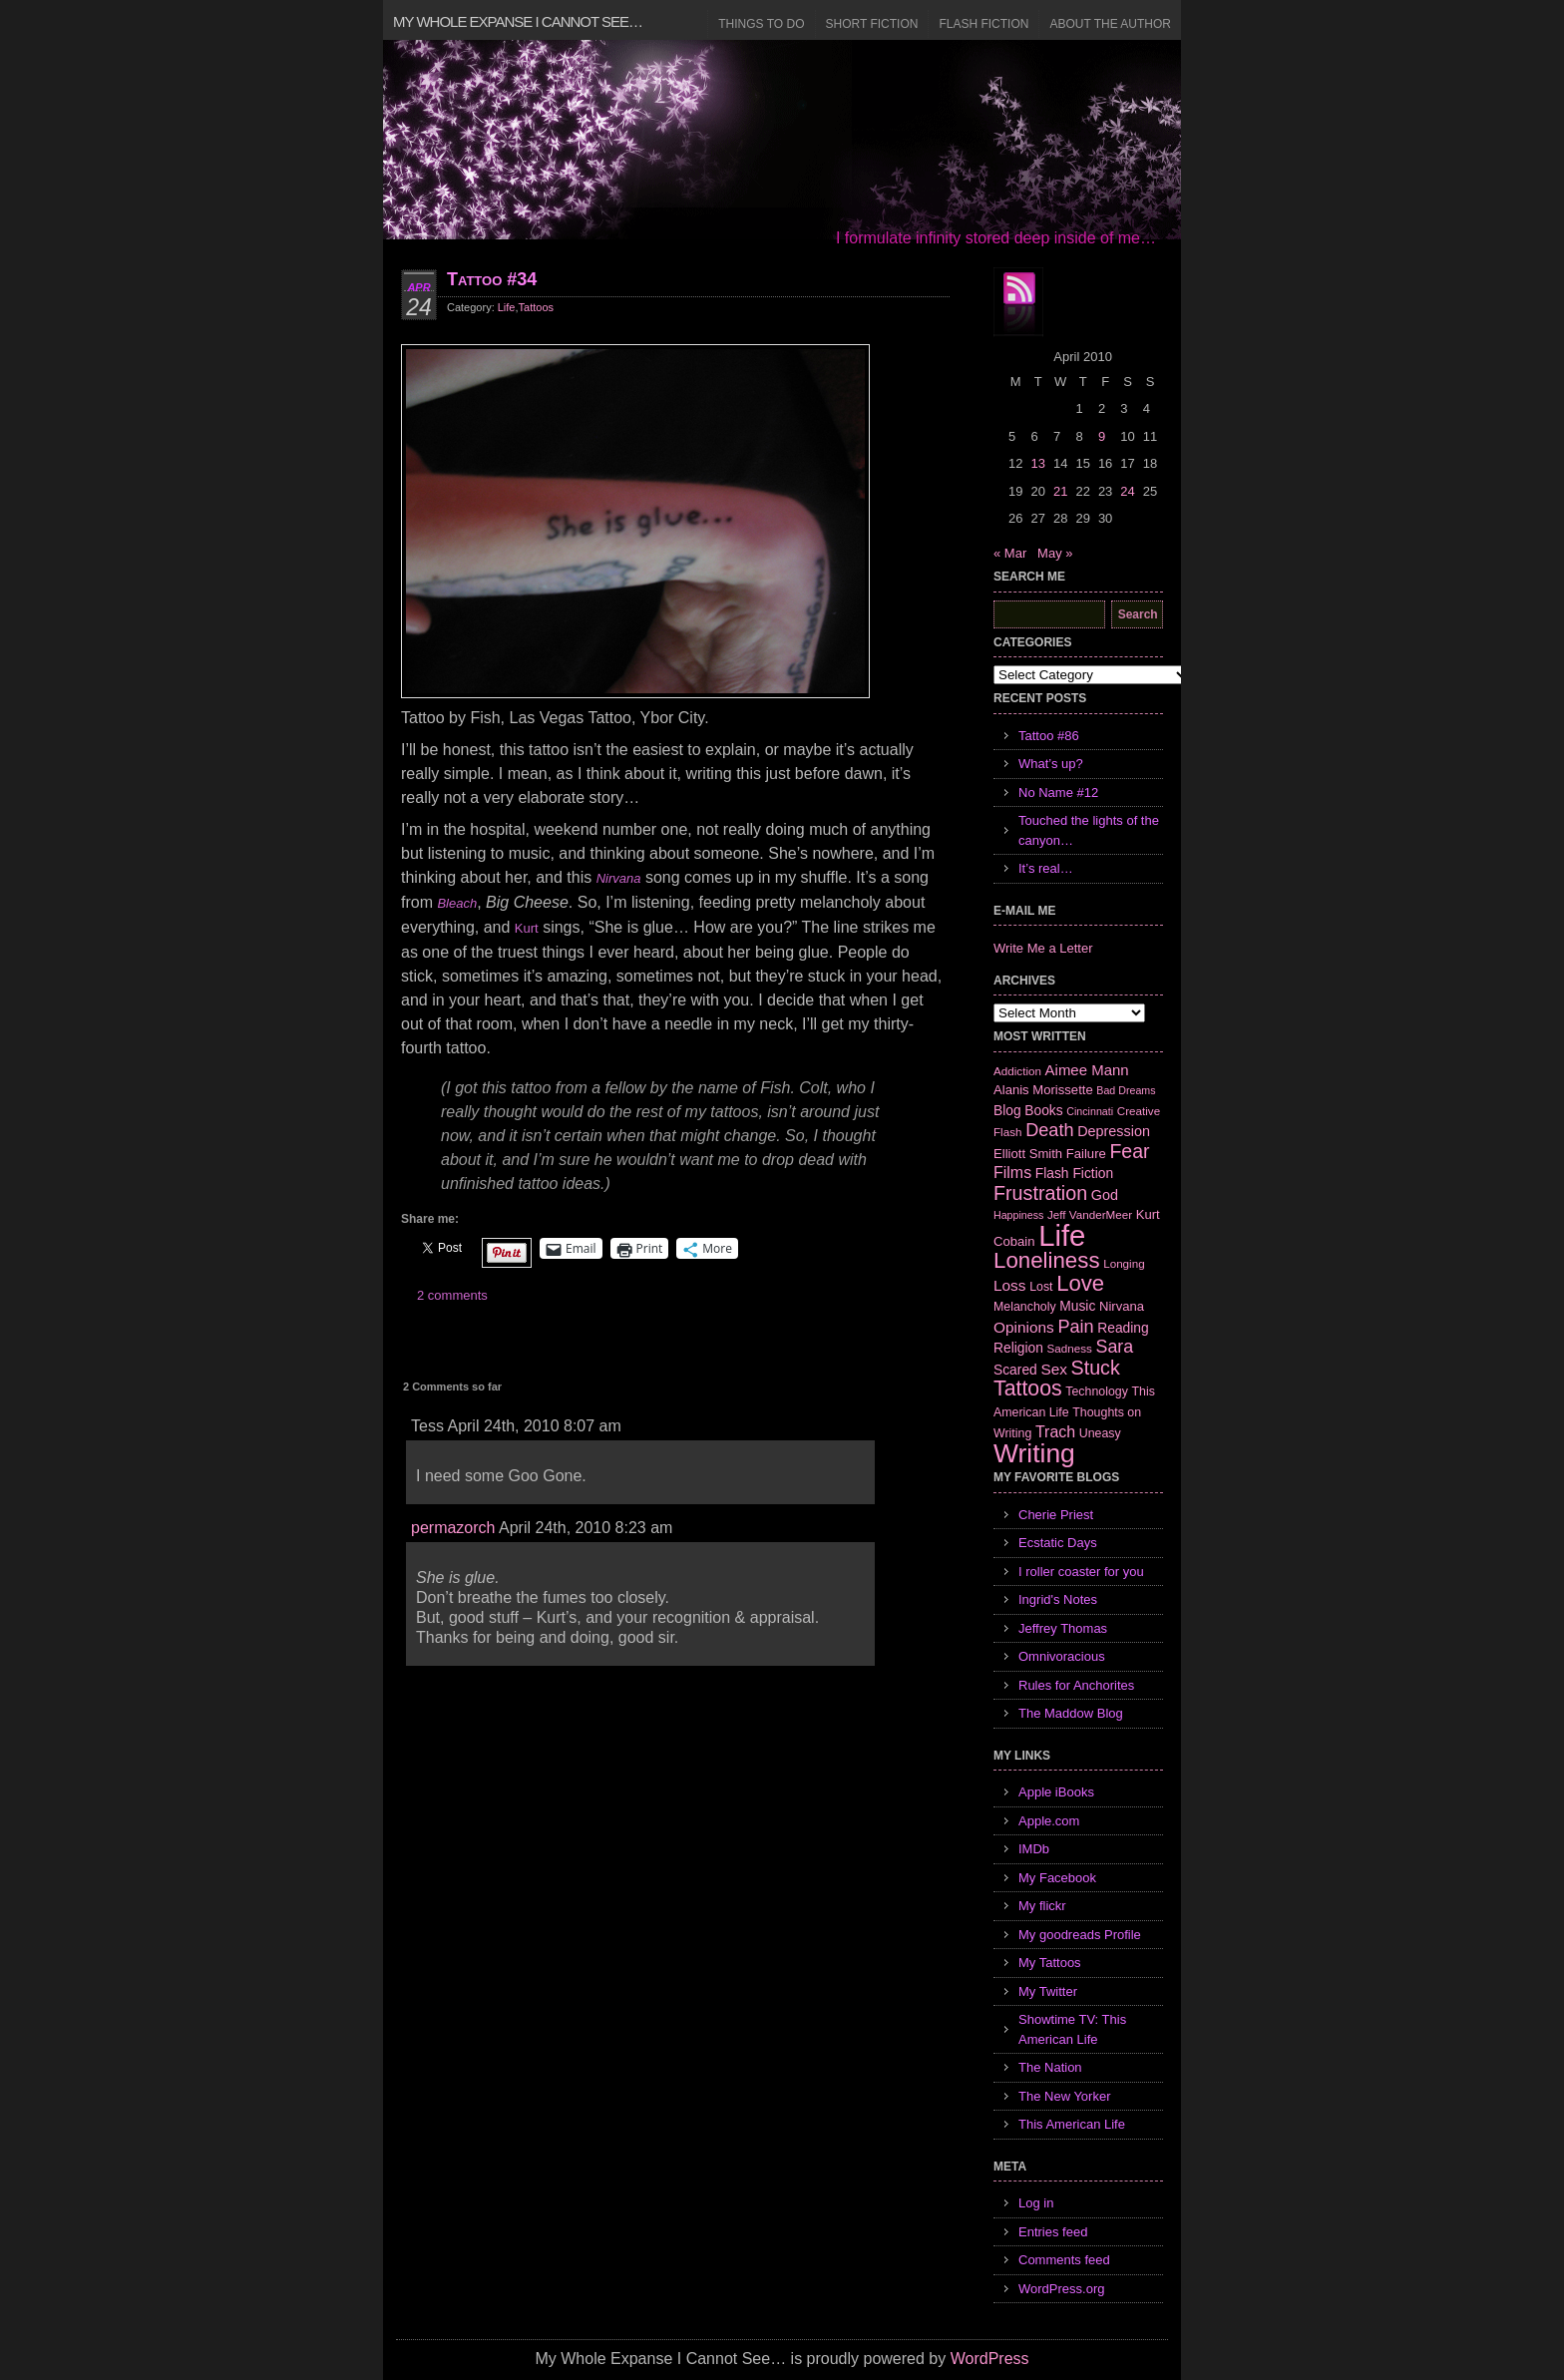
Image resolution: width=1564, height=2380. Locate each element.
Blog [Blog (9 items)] (1007, 1110)
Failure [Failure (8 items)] (1086, 1153)
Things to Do (761, 24)
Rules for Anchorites (1076, 1685)
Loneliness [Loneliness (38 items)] (1046, 1260)
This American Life (1071, 2124)
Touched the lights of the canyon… (1088, 830)
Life (507, 307)
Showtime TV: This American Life (1072, 2029)
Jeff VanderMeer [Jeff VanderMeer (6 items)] (1089, 1214)
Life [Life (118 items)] (1061, 1235)
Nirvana (618, 878)
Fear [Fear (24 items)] (1129, 1151)
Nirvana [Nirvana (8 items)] (1121, 1306)
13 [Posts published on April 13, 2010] (1037, 463)
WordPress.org (1061, 2288)
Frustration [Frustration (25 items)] (1040, 1193)
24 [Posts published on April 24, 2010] (1127, 491)
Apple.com (1048, 1820)
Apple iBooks (1056, 1792)
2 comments (452, 1295)
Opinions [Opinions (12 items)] (1023, 1327)
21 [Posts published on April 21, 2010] (1060, 491)
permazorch (453, 1527)
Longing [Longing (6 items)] (1124, 1263)
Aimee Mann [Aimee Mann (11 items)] (1087, 1069)
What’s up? (1050, 763)
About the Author (1110, 24)
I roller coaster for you (1081, 1571)
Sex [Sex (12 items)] (1053, 1369)
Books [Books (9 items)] (1043, 1110)
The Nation (1050, 2067)
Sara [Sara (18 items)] (1115, 1347)
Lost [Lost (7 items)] (1040, 1287)
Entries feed (1052, 2231)
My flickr (1042, 1905)
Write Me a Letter (1042, 948)
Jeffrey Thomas (1062, 1628)
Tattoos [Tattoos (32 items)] (1027, 1388)
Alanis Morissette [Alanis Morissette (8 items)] (1043, 1089)
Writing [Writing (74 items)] (1034, 1453)
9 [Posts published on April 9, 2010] (1101, 436)
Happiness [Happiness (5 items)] (1018, 1215)
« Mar (1009, 553)
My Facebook (1057, 1877)
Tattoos (536, 307)
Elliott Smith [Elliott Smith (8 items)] (1027, 1153)
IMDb (1033, 1848)
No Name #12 (1058, 792)
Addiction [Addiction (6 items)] (1017, 1070)
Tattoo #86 (1048, 735)
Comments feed (1064, 2259)
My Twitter (1047, 1991)
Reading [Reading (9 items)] (1122, 1328)
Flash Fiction (983, 24)
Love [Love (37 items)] (1080, 1283)
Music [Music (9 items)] (1077, 1306)
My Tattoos (1049, 1962)
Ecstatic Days (1057, 1542)
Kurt (527, 928)
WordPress (990, 2358)
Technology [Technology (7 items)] (1096, 1391)
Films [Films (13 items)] (1012, 1172)
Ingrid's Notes (1057, 1599)
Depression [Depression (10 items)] (1113, 1131)
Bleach (457, 903)
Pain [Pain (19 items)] (1075, 1327)
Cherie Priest (1055, 1514)
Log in (1035, 2202)
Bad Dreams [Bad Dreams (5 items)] (1125, 1090)
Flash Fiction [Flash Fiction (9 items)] (1074, 1173)
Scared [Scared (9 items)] (1015, 1370)
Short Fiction (872, 24)
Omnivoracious (1061, 1656)
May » (1054, 553)
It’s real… (1045, 868)
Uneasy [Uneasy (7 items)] (1100, 1433)
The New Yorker (1064, 2096)
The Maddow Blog (1070, 1713)
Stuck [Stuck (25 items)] (1095, 1368)
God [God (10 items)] (1104, 1195)
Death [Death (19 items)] (1049, 1130)
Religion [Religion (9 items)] (1018, 1348)
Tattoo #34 (492, 279)
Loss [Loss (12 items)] (1009, 1285)
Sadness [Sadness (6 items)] (1069, 1348)
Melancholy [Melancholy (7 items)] (1024, 1307)
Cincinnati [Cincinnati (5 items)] (1089, 1111)
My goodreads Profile (1079, 1934)
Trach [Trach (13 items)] (1055, 1431)
